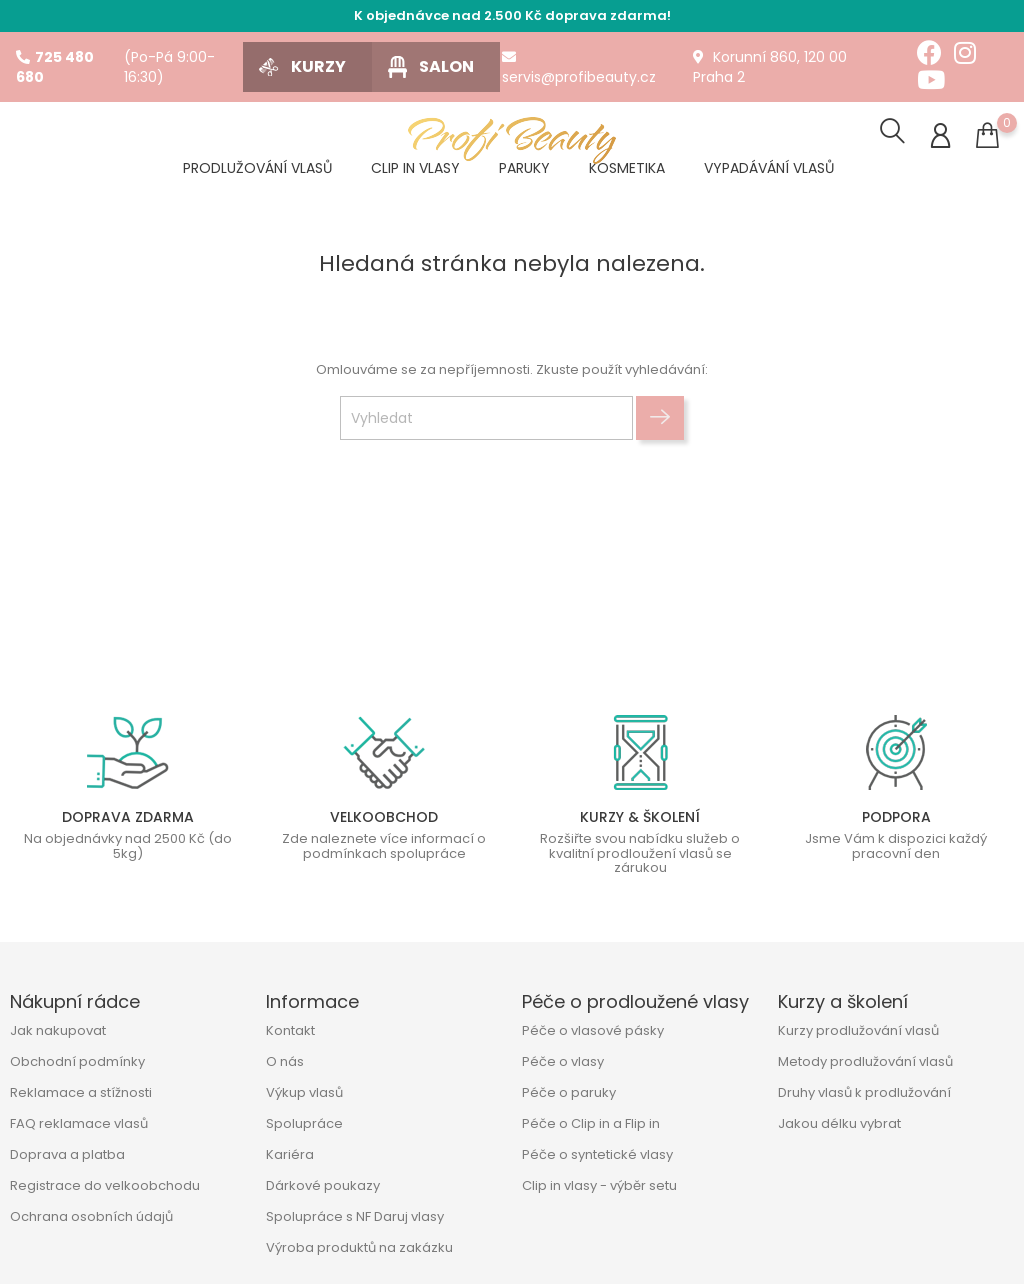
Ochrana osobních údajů (91, 1216)
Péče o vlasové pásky (593, 1030)
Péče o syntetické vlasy (597, 1154)
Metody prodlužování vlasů (865, 1061)
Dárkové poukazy (323, 1185)
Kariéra (290, 1154)
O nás (285, 1061)
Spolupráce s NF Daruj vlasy (355, 1216)
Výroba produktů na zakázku (359, 1247)
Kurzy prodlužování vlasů (858, 1030)
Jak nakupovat (58, 1030)
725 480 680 (55, 67)
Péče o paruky (569, 1092)
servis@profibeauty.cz (579, 68)
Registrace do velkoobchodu (105, 1185)
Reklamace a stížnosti (81, 1092)
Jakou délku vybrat (839, 1123)
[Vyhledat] (486, 420)
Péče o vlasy (563, 1061)
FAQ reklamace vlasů (79, 1123)
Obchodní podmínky (77, 1061)
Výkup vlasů (304, 1092)
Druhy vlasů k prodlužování (864, 1092)
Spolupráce (304, 1123)
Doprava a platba (67, 1154)
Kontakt (290, 1030)
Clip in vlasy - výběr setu (599, 1185)
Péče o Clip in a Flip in (591, 1123)
